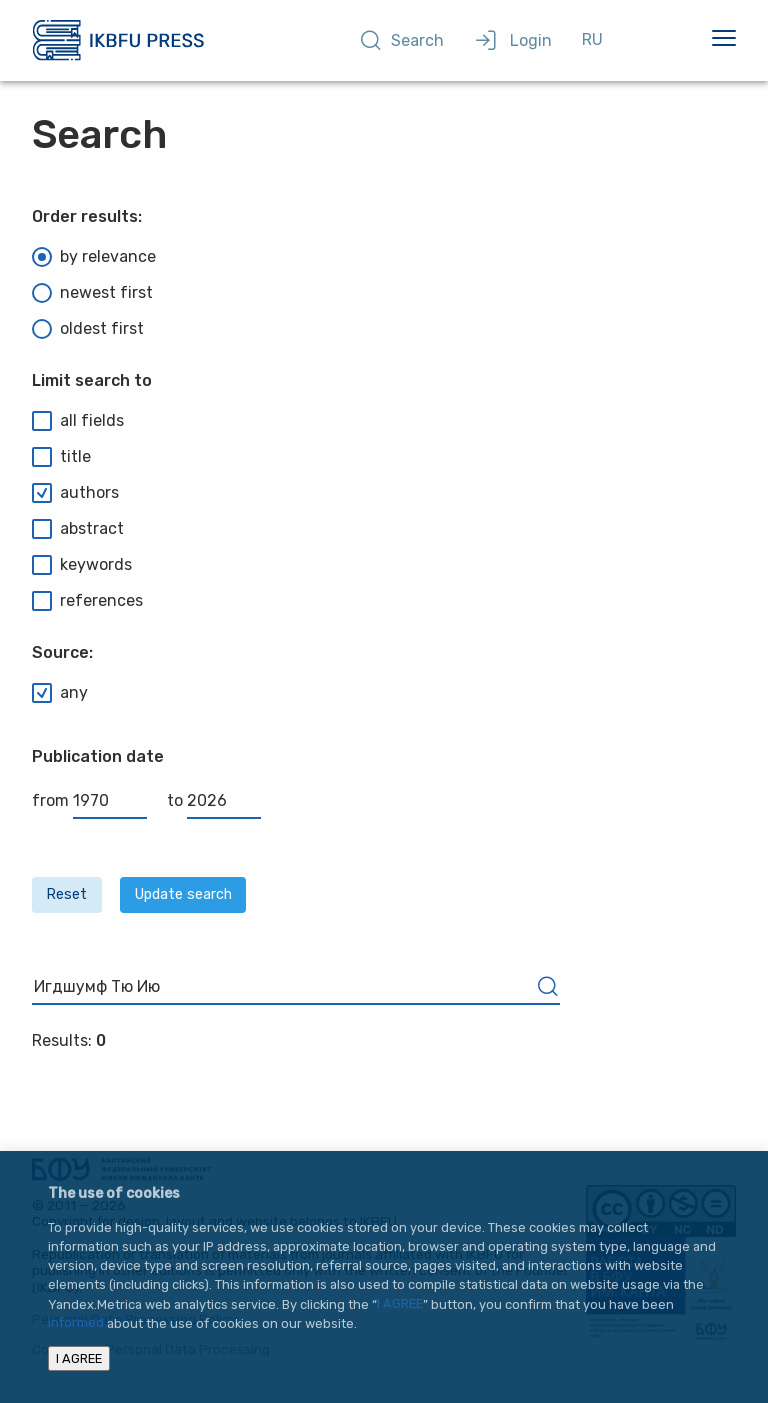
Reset (66, 894)
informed (76, 1323)
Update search (183, 894)
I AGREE (400, 1304)
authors (75, 493)
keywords (82, 565)
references (87, 601)
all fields (78, 421)
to (214, 800)
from (89, 800)
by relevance (94, 257)
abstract (78, 529)
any (60, 693)
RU (592, 39)
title (61, 457)
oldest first (88, 329)
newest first (92, 293)
